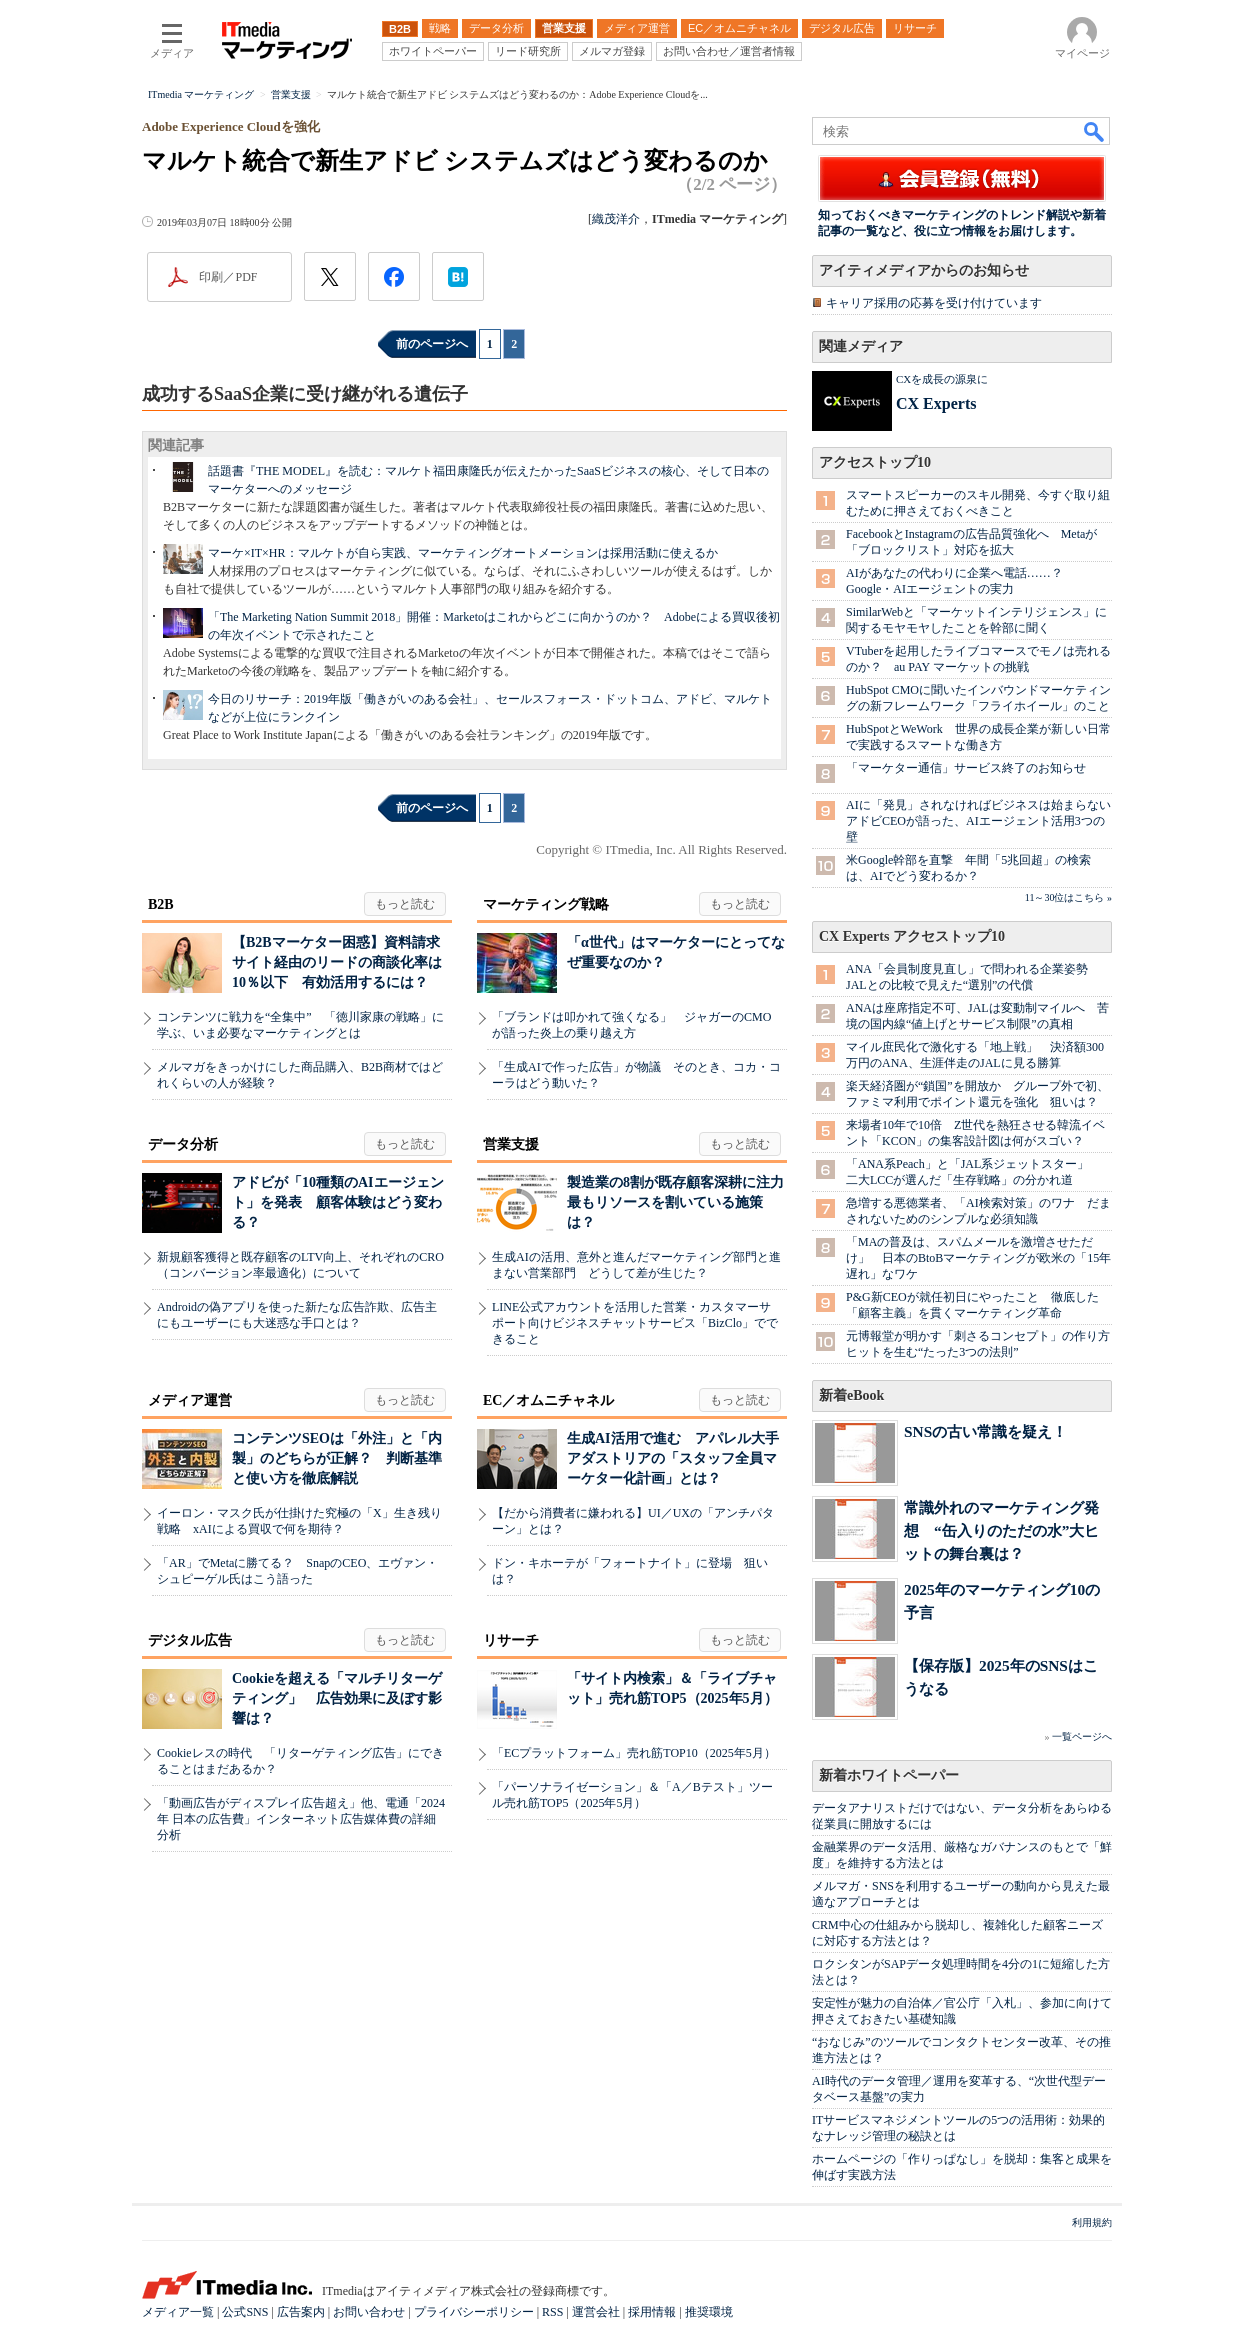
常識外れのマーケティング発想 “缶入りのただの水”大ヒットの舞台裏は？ (1001, 1530)
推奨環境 (709, 2312)
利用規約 (1092, 2222)
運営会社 (596, 2312)
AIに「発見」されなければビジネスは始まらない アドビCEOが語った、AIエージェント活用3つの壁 (984, 821)
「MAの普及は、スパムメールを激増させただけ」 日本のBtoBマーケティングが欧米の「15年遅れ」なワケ (978, 1258)
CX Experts (936, 403)
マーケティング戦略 (546, 904)
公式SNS (245, 2312)
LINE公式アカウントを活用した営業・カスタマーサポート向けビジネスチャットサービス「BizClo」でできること (635, 1323)
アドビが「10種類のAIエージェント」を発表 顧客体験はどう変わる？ (338, 1202)
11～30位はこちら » (1068, 897)
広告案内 (301, 2312)
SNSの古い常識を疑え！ (985, 1431)
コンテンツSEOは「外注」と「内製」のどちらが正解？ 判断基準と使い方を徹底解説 (337, 1458)
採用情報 (652, 2312)
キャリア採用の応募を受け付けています (934, 303)
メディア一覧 (178, 2312)
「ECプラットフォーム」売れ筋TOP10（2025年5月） (634, 1753)
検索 (1095, 131)
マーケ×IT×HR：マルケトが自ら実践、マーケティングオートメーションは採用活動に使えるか (463, 553)
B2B (161, 904)
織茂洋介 (616, 219)
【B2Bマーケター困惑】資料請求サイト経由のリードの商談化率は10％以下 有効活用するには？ (337, 962)
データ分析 (183, 1144)
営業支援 (511, 1144)
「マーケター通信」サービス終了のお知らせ (966, 768)
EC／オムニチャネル (548, 1400)
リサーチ (511, 1640)
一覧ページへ (1082, 1736)
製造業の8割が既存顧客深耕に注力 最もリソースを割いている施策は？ (682, 1202)
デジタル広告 (190, 1640)
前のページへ (432, 344)
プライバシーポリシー (474, 2312)
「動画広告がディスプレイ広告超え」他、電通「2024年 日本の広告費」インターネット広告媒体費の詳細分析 (301, 1819)
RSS (552, 2312)
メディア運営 (190, 1400)
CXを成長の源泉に (942, 379)
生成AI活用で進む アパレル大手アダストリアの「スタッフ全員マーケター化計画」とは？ (673, 1458)
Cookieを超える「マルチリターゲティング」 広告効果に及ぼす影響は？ (337, 1698)
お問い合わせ (369, 2312)
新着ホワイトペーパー (889, 1775)
